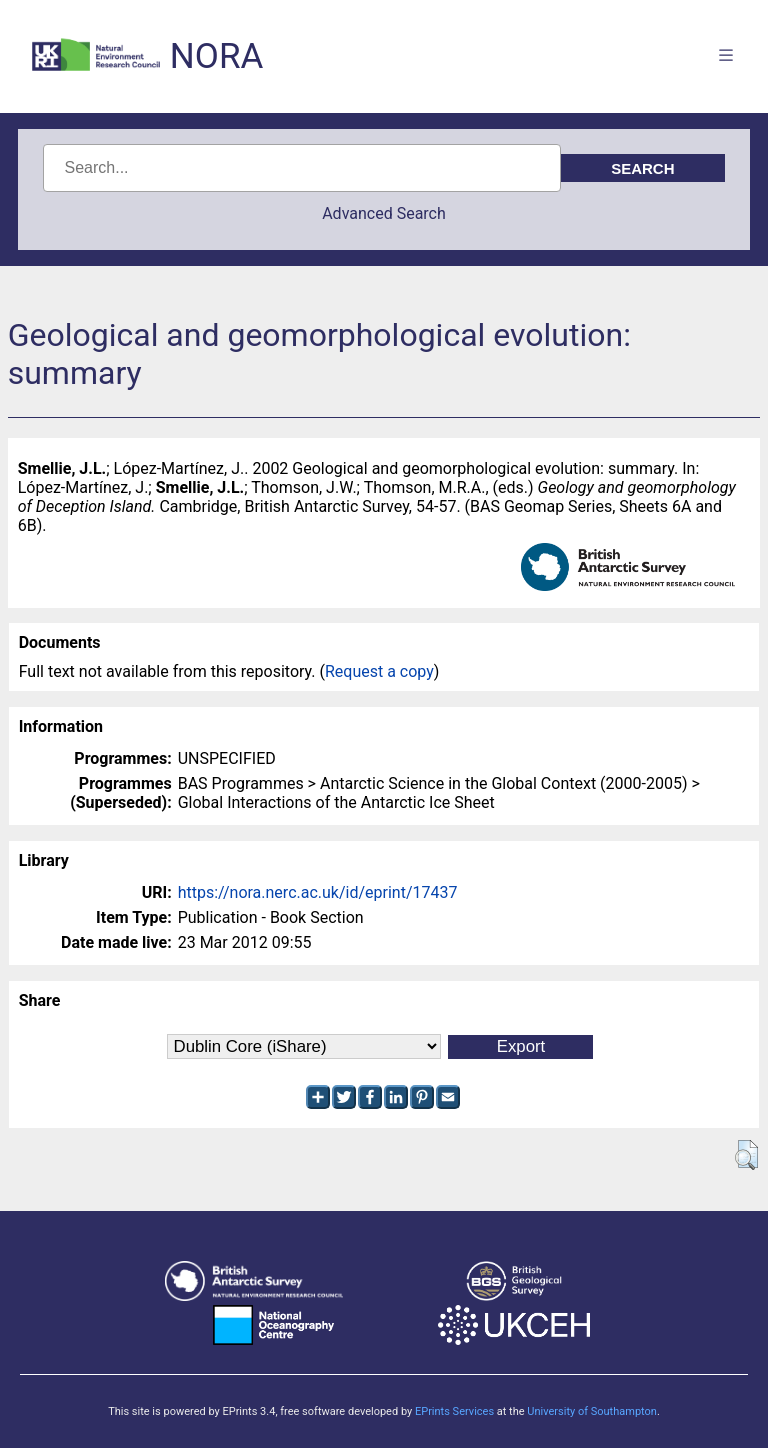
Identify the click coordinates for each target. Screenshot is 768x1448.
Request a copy (379, 671)
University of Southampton (592, 1411)
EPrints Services (454, 1411)
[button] (746, 1155)
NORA (216, 56)
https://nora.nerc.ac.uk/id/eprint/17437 (318, 892)
